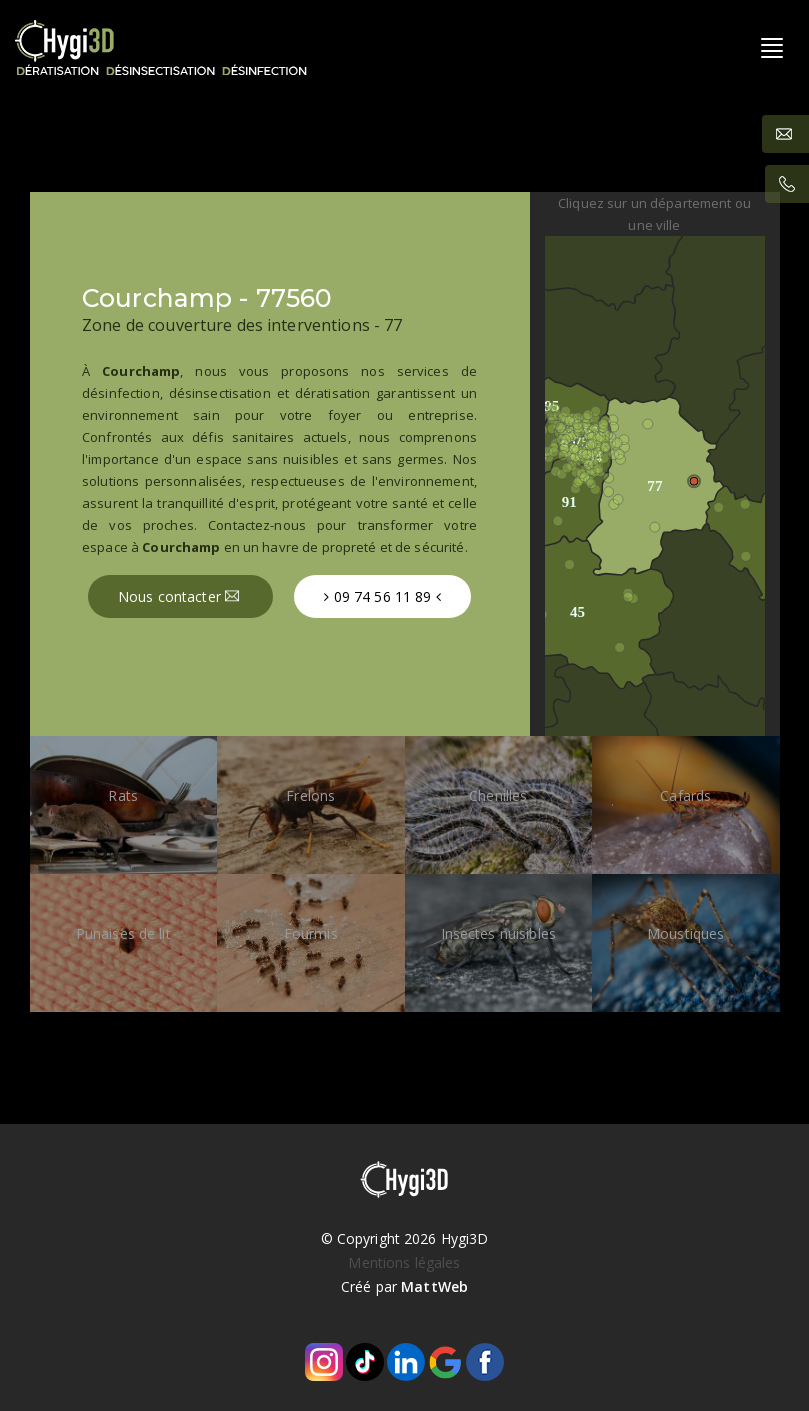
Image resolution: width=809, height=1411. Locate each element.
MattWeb (434, 1286)
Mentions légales (404, 1262)
